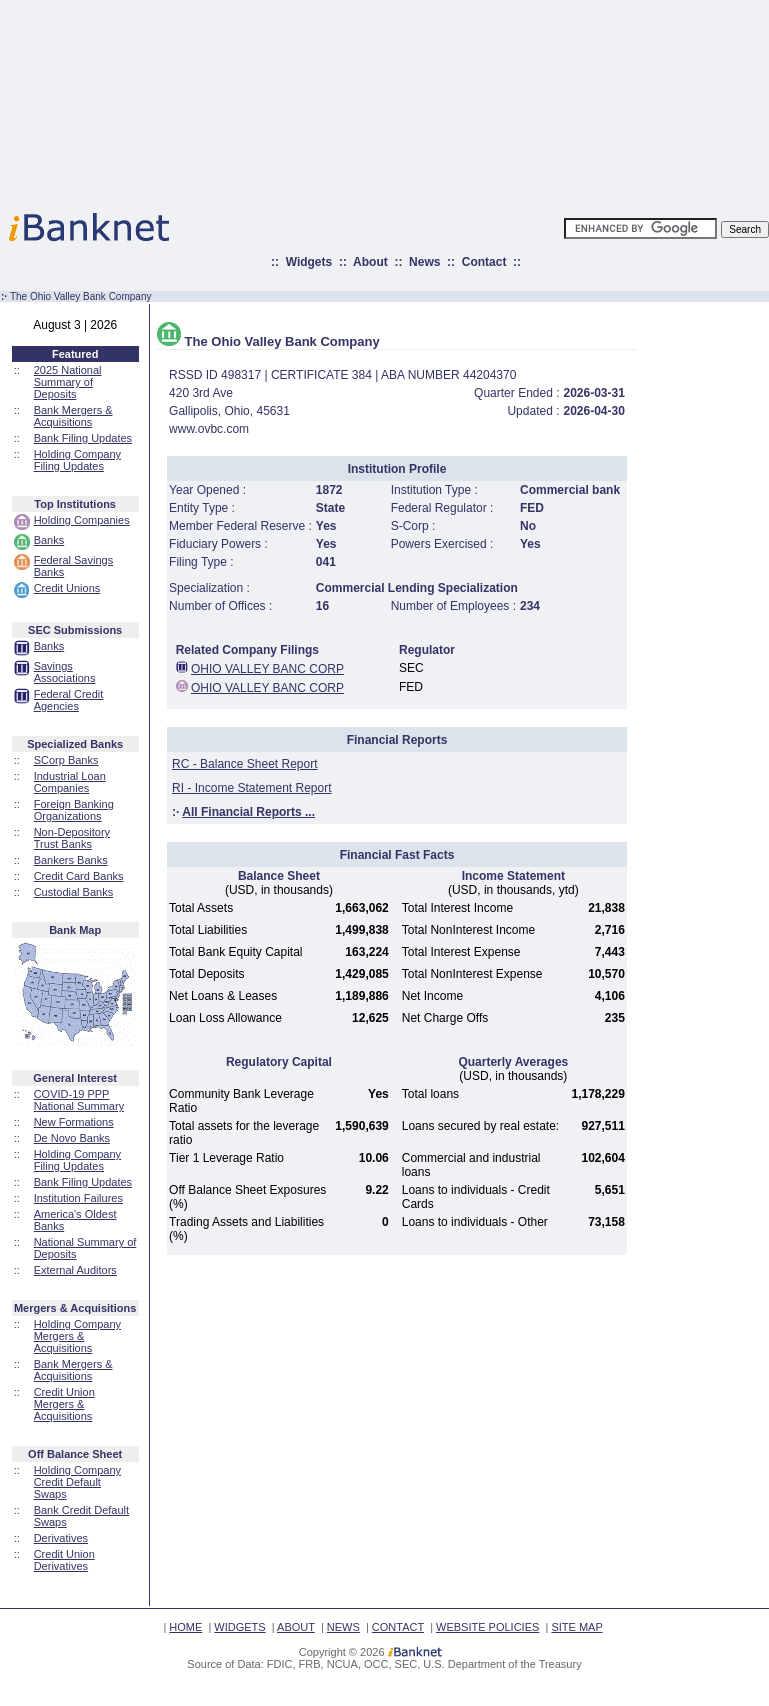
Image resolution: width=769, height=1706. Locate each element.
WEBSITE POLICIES (487, 1627)
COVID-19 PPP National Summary (79, 1100)
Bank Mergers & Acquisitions (73, 416)
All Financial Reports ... (248, 812)
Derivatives (61, 1538)
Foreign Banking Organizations (74, 810)
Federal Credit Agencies (69, 700)
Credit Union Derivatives (64, 1560)
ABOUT (296, 1627)
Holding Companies (82, 520)
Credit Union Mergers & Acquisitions (64, 1404)
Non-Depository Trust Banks (72, 838)
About (370, 262)
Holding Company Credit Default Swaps (77, 1482)
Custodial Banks (74, 892)
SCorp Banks (66, 760)
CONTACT (398, 1627)
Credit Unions (67, 588)
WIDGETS (239, 1627)
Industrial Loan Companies (70, 782)
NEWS (343, 1627)
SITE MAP (576, 1627)
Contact (484, 262)
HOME (185, 1627)
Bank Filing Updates (83, 438)
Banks (49, 540)
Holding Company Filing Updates (77, 460)
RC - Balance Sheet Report (244, 764)
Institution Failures (78, 1198)
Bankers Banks (71, 860)
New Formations (74, 1122)
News (424, 262)
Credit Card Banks (79, 876)
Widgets (309, 262)
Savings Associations (65, 672)
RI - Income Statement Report (251, 788)
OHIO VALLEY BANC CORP (267, 669)
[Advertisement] (472, 100)
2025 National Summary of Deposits (68, 382)
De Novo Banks (72, 1138)
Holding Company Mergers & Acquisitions (77, 1336)
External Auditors (75, 1270)
